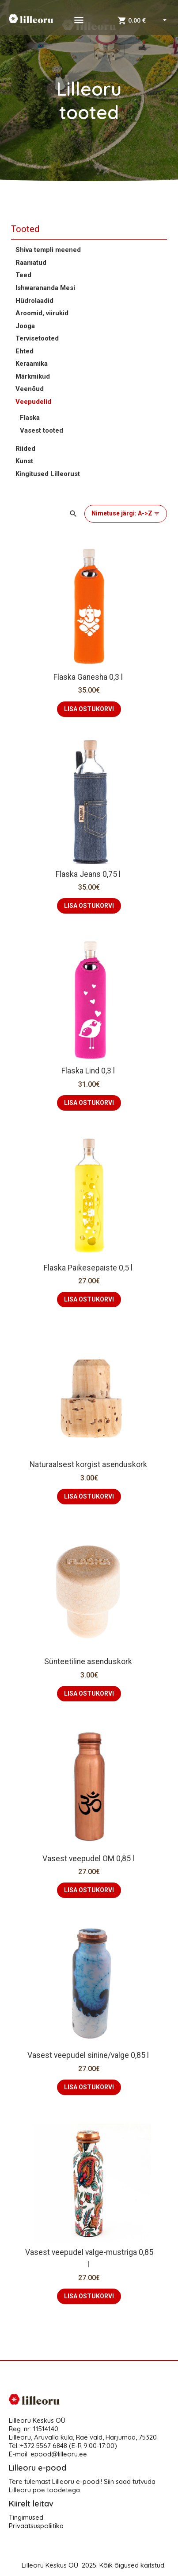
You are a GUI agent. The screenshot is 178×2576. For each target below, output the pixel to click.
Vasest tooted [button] (41, 430)
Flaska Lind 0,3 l (89, 1070)
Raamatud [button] (30, 263)
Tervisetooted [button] (37, 338)
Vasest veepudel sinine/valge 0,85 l (89, 2055)
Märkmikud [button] (32, 376)
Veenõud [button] (29, 389)
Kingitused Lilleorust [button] (47, 474)
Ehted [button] (24, 351)
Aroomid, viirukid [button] (41, 313)
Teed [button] (23, 275)
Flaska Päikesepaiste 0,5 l (89, 1267)
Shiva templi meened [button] (48, 250)
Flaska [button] (30, 418)
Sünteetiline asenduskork (89, 1661)
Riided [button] (25, 449)
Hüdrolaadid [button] (34, 301)
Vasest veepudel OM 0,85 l (89, 1858)
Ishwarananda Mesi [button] (45, 288)
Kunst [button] (24, 461)
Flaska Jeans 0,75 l (89, 874)
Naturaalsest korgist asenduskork (89, 1464)
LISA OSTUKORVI (89, 709)
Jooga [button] (25, 326)
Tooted (25, 229)
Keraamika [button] (31, 364)
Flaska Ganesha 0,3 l (89, 677)
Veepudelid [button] (33, 402)
